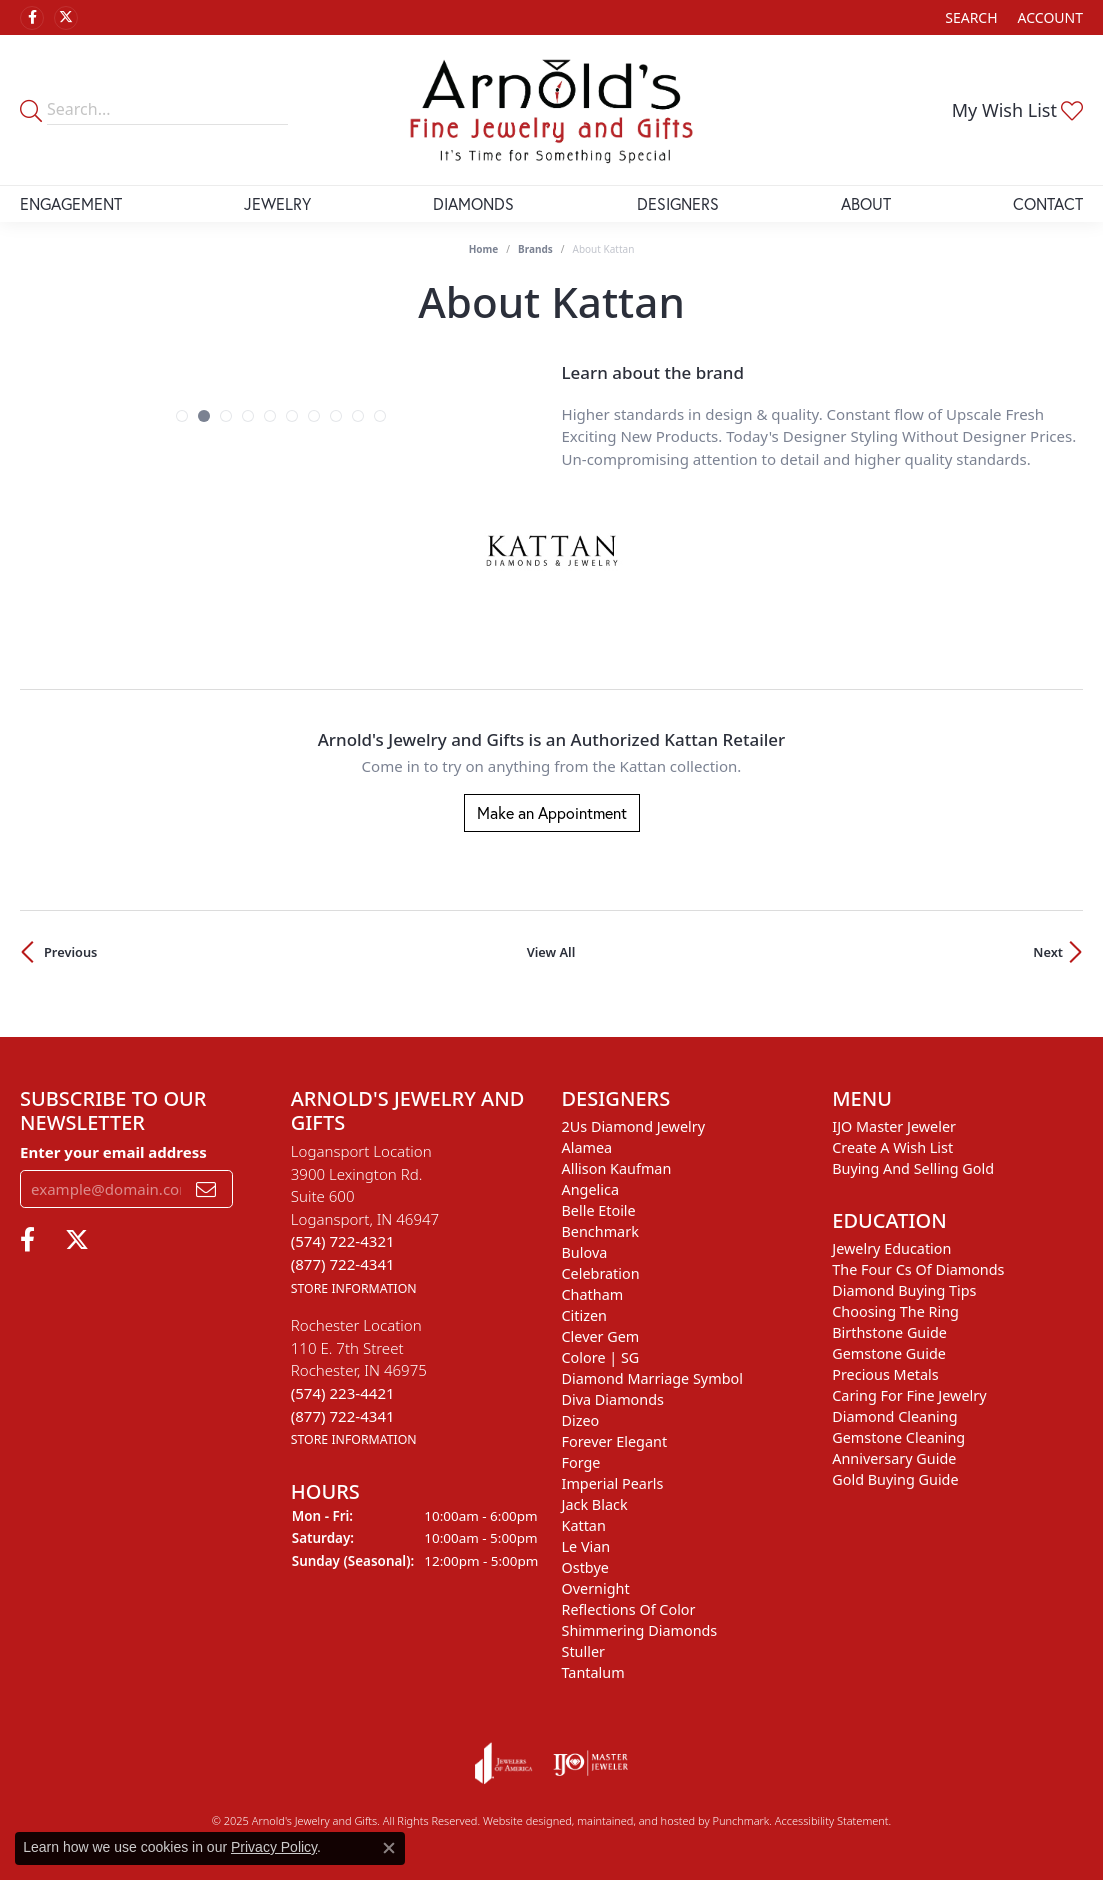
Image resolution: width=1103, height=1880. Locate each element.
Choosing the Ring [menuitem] (895, 1311)
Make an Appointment (552, 812)
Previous (70, 952)
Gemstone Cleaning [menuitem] (898, 1437)
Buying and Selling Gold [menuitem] (913, 1168)
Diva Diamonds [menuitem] (613, 1399)
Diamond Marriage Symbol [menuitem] (652, 1378)
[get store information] (354, 1286)
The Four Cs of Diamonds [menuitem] (918, 1269)
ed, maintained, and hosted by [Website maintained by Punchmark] (635, 1820)
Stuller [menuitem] (583, 1651)
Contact (1048, 203)
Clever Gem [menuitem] (601, 1336)
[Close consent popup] (389, 1848)
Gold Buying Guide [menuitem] (895, 1479)
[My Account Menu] (1050, 17)
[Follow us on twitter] (66, 18)
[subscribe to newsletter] (206, 1188)
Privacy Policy (274, 1847)
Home (484, 249)
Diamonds (473, 203)
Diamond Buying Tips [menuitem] (904, 1290)
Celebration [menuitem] (601, 1273)
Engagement (71, 203)
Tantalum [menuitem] (593, 1672)
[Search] (971, 17)
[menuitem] (504, 1763)
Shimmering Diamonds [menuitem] (640, 1630)
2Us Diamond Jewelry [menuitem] (634, 1126)
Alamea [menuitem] (587, 1147)
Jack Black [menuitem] (595, 1504)
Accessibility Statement (832, 1820)
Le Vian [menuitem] (586, 1546)
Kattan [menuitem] (584, 1525)
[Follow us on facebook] (32, 18)
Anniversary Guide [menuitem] (894, 1458)
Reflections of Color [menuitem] (629, 1609)
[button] (182, 416)
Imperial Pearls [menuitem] (613, 1483)
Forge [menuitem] (581, 1462)
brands (535, 249)
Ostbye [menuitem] (585, 1567)
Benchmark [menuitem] (600, 1231)
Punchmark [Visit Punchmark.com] (740, 1820)
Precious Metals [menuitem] (885, 1374)
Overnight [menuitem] (596, 1588)
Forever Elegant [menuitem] (615, 1441)
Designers (678, 203)
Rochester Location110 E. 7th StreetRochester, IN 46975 (359, 1381)
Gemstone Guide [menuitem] (889, 1353)
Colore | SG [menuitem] (601, 1357)
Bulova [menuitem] (585, 1252)
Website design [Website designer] (521, 1820)
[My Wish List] (1017, 110)
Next (1048, 952)
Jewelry (277, 203)
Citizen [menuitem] (585, 1315)
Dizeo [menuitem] (581, 1420)
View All (551, 952)
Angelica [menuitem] (590, 1189)
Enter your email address (113, 1151)
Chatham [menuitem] (593, 1294)
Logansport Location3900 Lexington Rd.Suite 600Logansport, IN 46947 (365, 1219)
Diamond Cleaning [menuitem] (894, 1416)
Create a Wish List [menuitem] (892, 1147)
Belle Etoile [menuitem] (599, 1210)
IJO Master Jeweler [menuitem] (894, 1126)
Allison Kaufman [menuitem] (617, 1168)
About (866, 203)
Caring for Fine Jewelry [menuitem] (909, 1395)
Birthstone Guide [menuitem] (889, 1332)
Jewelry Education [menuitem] (891, 1248)
